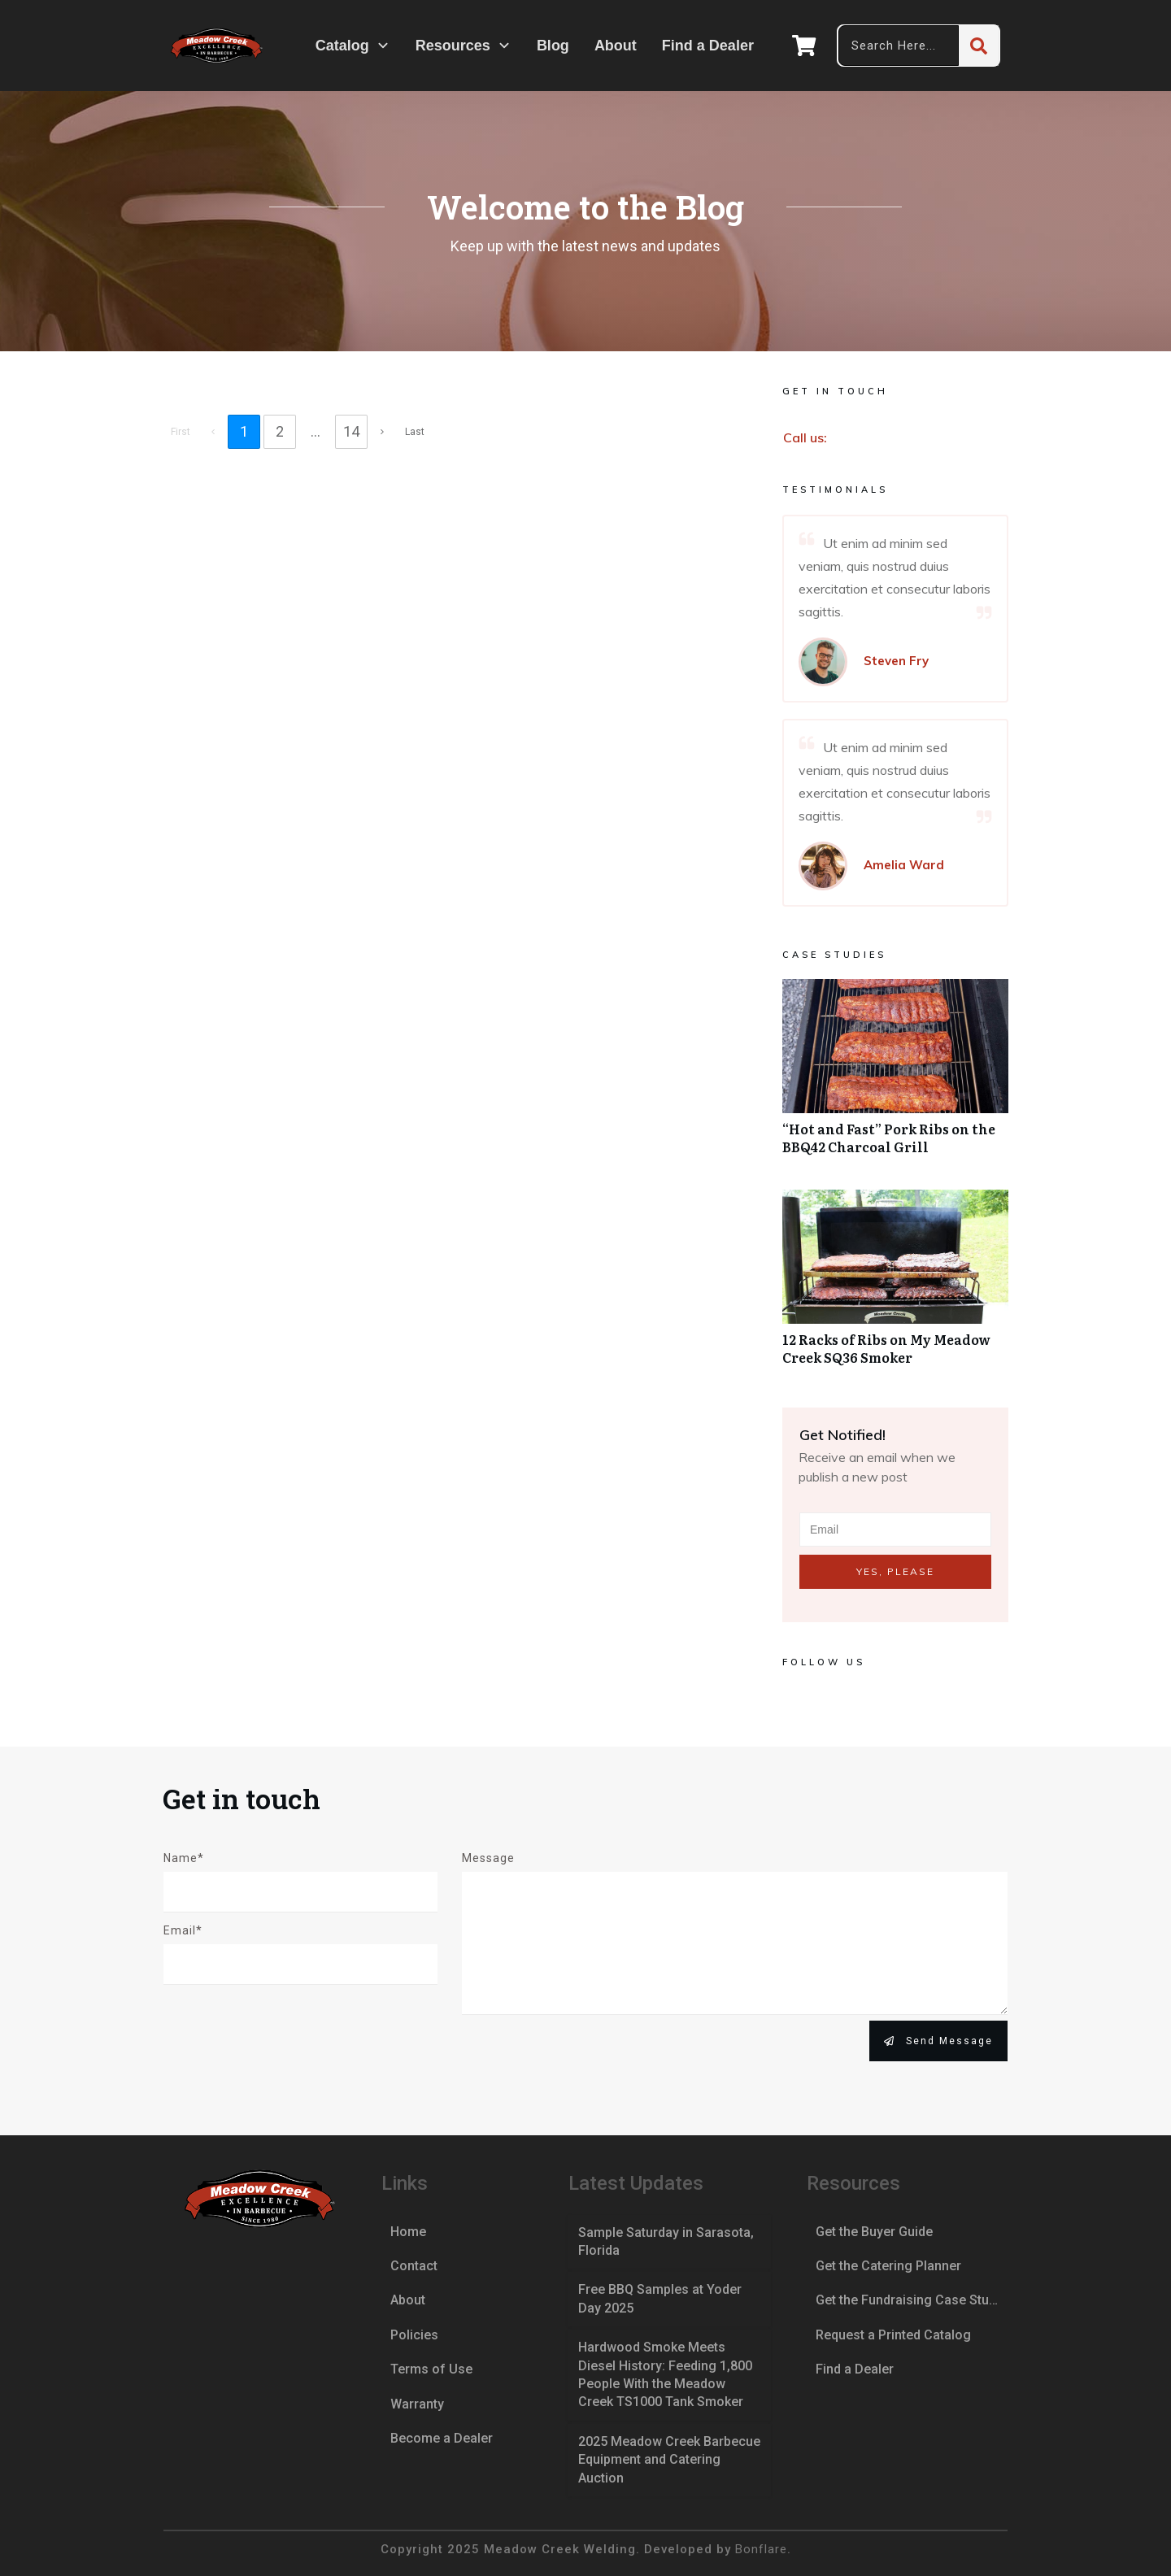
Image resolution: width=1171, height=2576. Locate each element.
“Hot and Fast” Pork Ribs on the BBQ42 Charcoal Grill (895, 1076)
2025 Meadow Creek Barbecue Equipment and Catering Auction (669, 2460)
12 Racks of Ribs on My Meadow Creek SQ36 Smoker (895, 1286)
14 (351, 431)
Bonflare (761, 2549)
